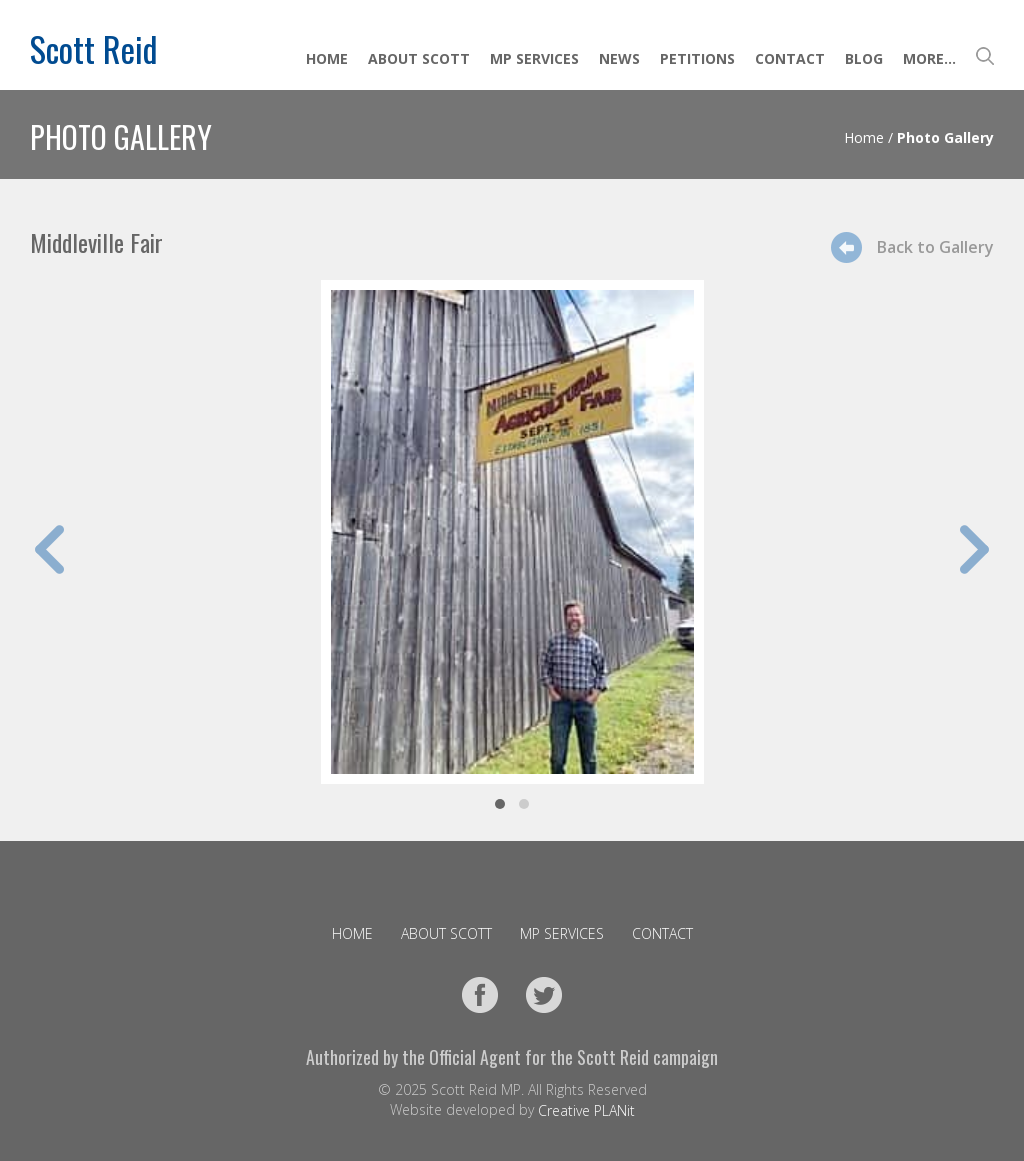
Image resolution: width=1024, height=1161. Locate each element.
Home (327, 58)
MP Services (534, 58)
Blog (864, 58)
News (619, 58)
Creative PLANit (586, 1110)
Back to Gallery (935, 247)
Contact (790, 58)
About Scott (419, 58)
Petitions (697, 58)
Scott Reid (93, 48)
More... (929, 58)
